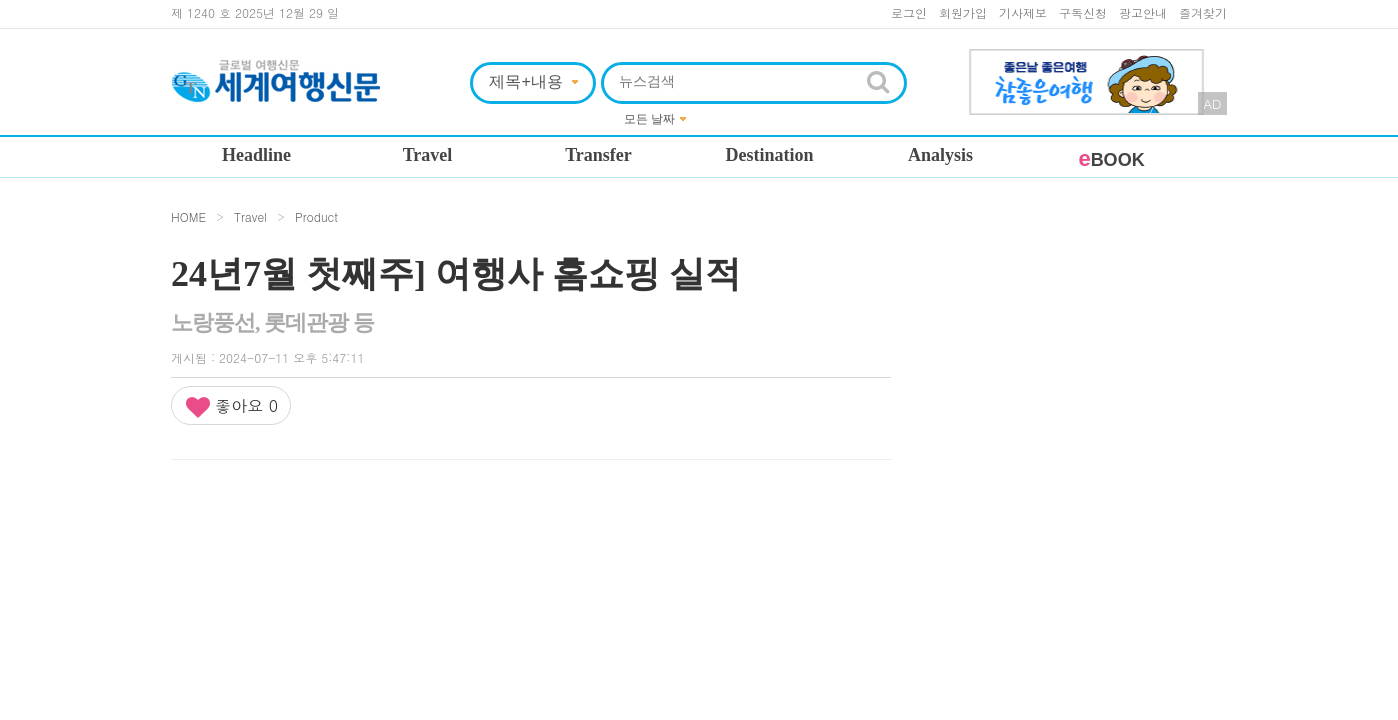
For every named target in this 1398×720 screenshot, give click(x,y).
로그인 (909, 12)
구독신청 (1083, 12)
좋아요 (231, 406)
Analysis (940, 155)
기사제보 (1023, 12)
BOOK (1111, 160)
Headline (256, 155)
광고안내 (1143, 12)
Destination (769, 155)
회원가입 (963, 12)
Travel (428, 155)
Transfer (598, 155)
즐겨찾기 (1203, 12)
